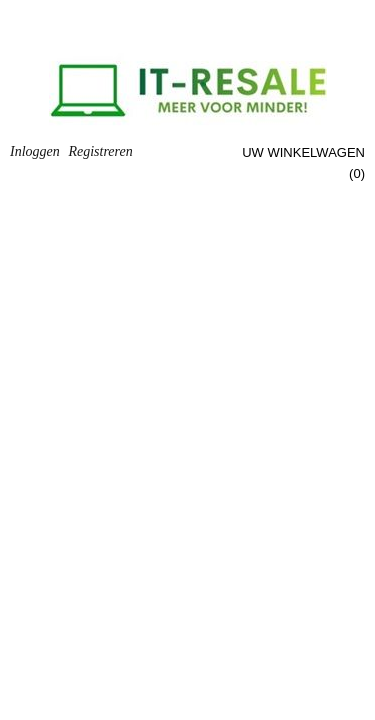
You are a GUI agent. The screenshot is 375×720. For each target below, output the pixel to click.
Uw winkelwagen (303, 152)
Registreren (100, 151)
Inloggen (35, 151)
